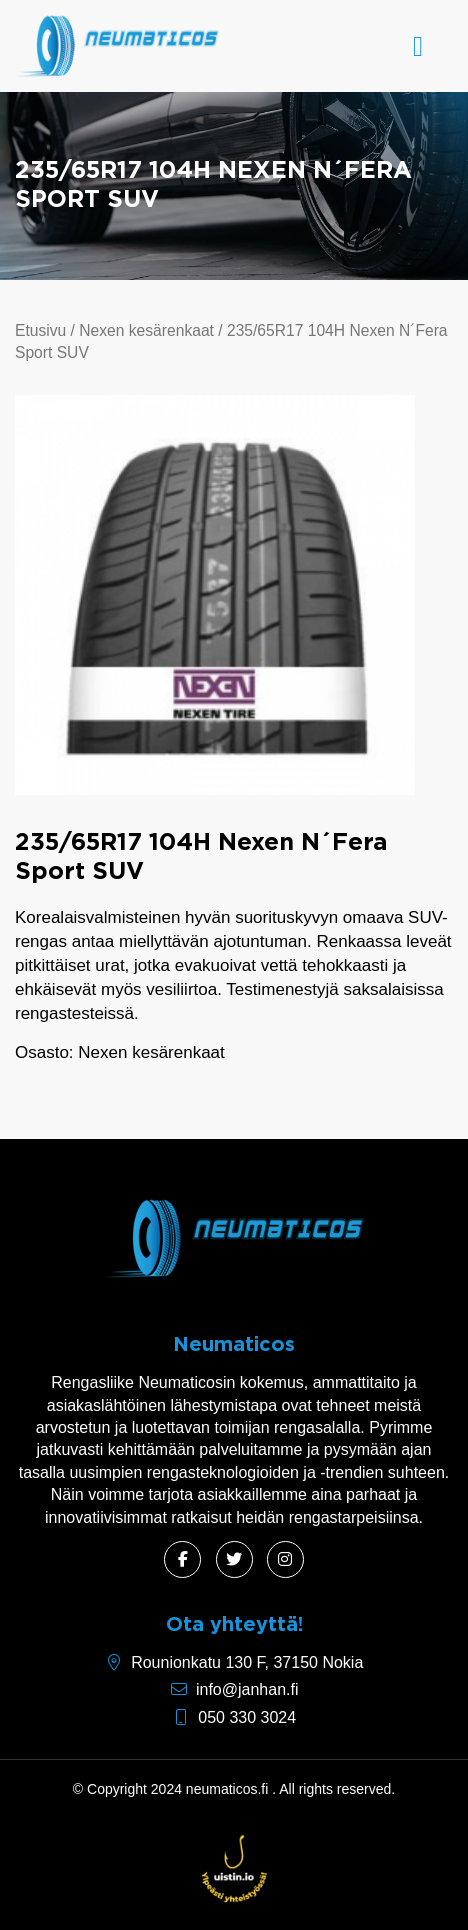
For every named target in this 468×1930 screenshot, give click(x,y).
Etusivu (40, 330)
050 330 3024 (247, 1717)
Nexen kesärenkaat (146, 330)
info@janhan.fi (247, 1689)
